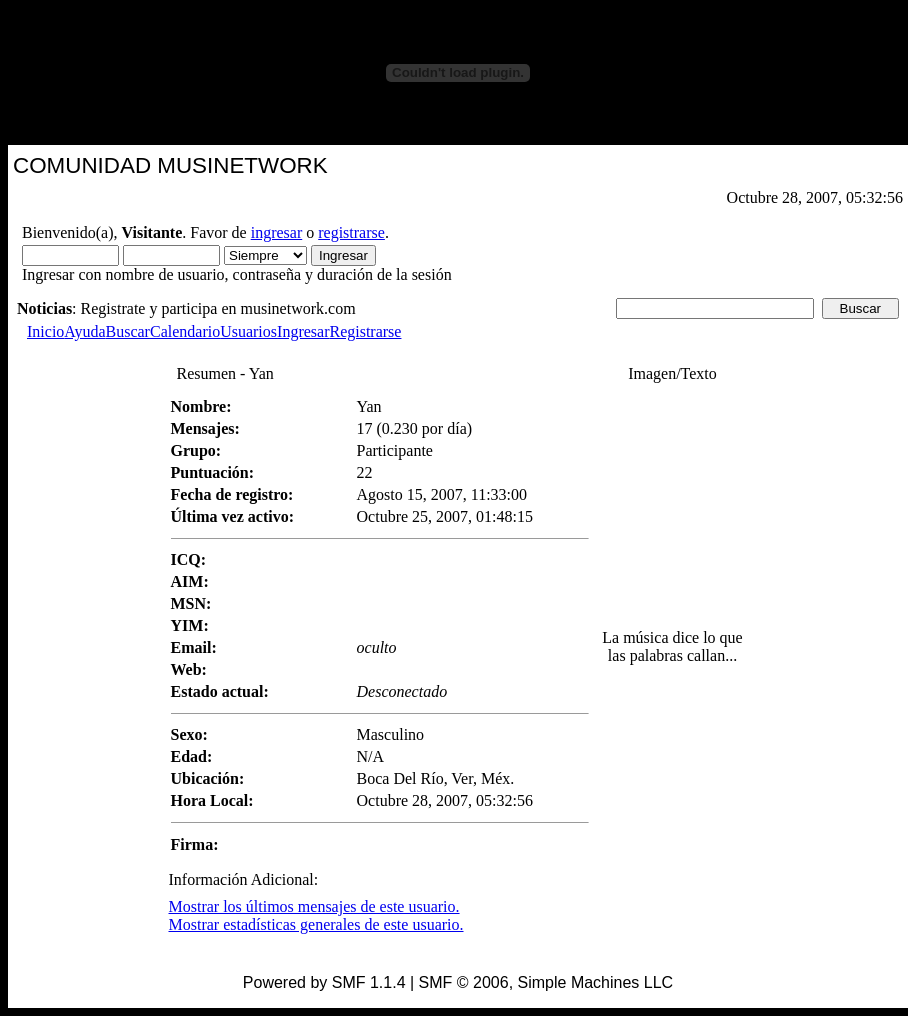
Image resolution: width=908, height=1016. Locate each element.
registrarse (351, 232)
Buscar (128, 331)
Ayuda (84, 331)
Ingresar (303, 331)
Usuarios (248, 331)
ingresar (277, 232)
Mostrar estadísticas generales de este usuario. (316, 924)
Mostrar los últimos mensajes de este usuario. (314, 906)
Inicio (45, 331)
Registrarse (365, 331)
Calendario (185, 331)
